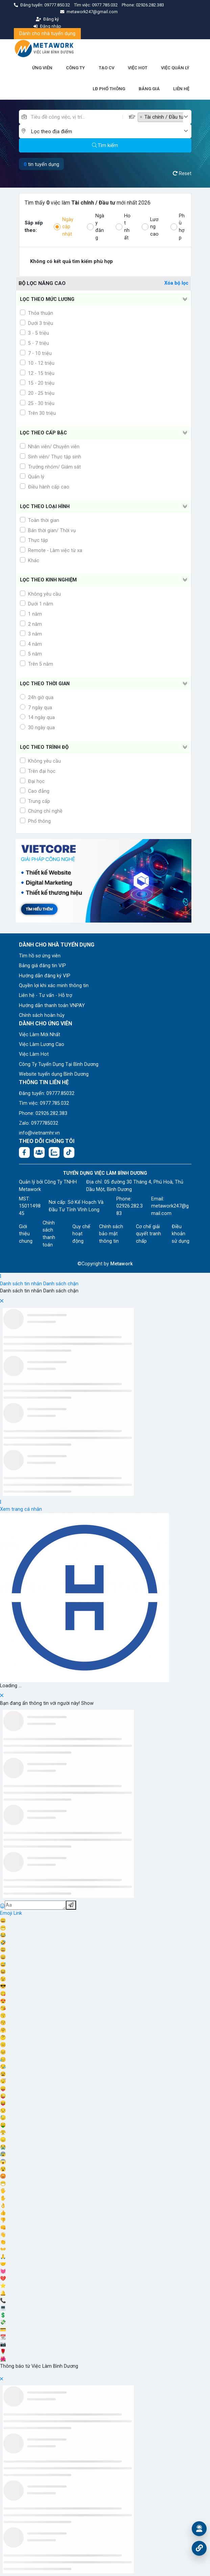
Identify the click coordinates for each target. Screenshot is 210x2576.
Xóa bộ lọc (176, 283)
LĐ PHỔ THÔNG (109, 88)
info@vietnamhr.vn (39, 1133)
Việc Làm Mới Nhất (39, 1034)
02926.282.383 (150, 4)
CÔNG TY (75, 67)
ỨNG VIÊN (42, 67)
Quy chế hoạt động (81, 1234)
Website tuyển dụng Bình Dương (54, 1074)
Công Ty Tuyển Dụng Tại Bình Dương (58, 1064)
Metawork (121, 1264)
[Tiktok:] (69, 1152)
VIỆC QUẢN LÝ (175, 67)
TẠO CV (106, 67)
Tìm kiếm (105, 145)
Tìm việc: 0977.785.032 (44, 1103)
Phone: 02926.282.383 (43, 1113)
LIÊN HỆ (181, 88)
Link (18, 1913)
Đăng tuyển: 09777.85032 (46, 1093)
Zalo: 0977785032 (38, 1123)
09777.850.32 (57, 4)
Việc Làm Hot (34, 1054)
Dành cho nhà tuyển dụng (47, 34)
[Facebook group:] (39, 1152)
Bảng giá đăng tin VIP (42, 966)
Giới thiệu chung (25, 1234)
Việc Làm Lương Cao (41, 1044)
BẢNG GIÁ (149, 88)
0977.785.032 (105, 4)
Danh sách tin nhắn (21, 1284)
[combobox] (164, 117)
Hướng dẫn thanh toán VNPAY (52, 1005)
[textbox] (107, 131)
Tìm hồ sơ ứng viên (40, 956)
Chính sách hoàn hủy (42, 1015)
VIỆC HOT (137, 67)
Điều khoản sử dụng (180, 1234)
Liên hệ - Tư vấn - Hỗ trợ (45, 995)
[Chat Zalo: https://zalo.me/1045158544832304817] (54, 1152)
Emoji (7, 1913)
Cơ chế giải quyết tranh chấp (148, 1234)
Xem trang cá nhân (21, 1509)
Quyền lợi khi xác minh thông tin (54, 985)
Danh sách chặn (60, 1284)
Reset (182, 173)
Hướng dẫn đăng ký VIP (44, 976)
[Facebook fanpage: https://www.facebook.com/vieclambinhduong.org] (24, 1152)
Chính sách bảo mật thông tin (111, 1234)
